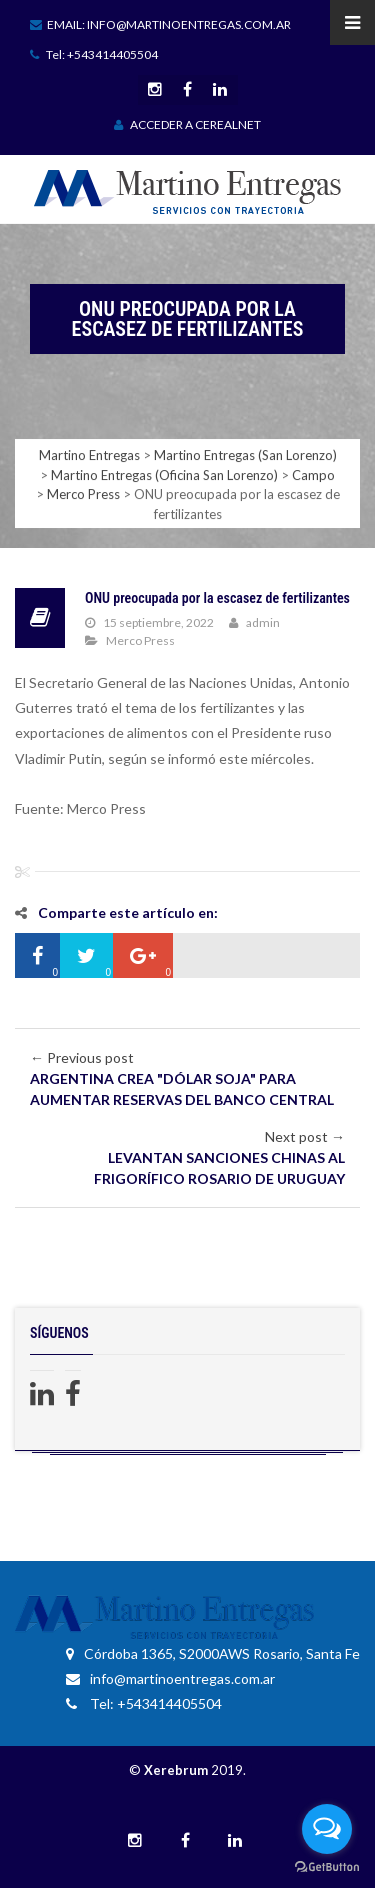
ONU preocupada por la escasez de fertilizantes (217, 598)
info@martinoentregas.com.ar (170, 1678)
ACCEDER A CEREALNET (187, 124)
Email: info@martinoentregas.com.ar (160, 24)
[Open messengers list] (327, 1829)
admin (263, 622)
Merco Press (140, 640)
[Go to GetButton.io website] (327, 1867)
